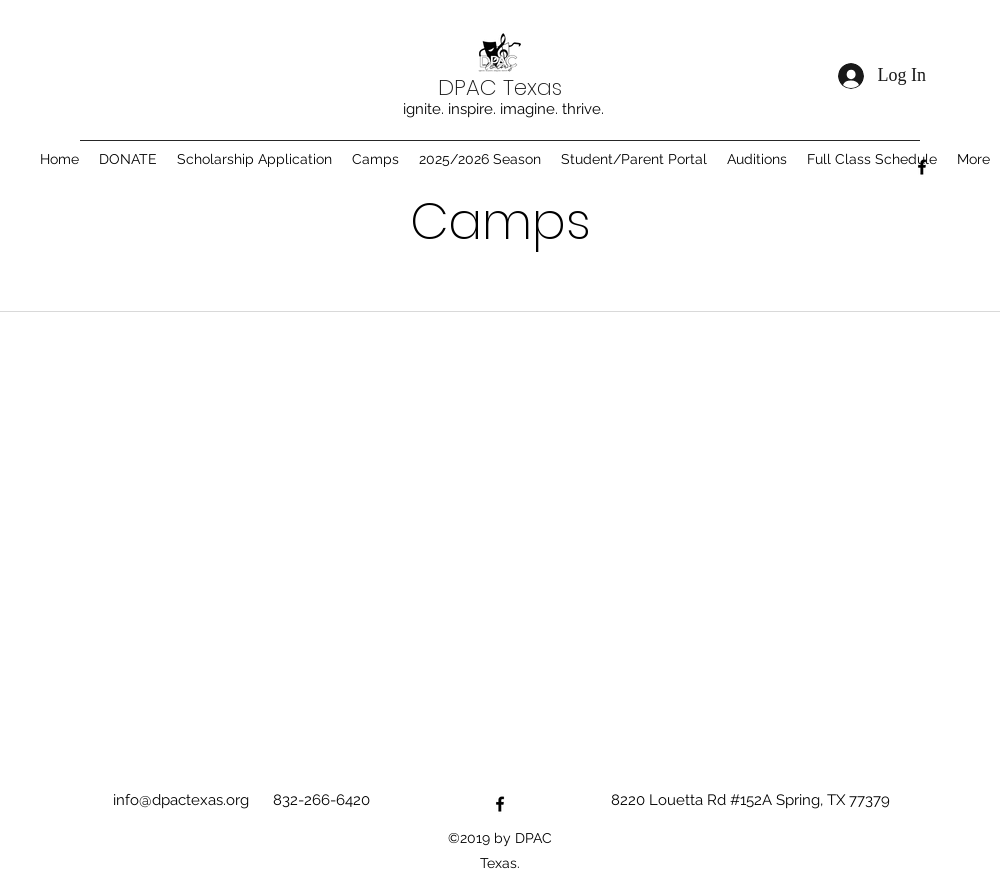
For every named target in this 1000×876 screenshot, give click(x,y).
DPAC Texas (500, 87)
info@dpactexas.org (181, 800)
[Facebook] (922, 167)
